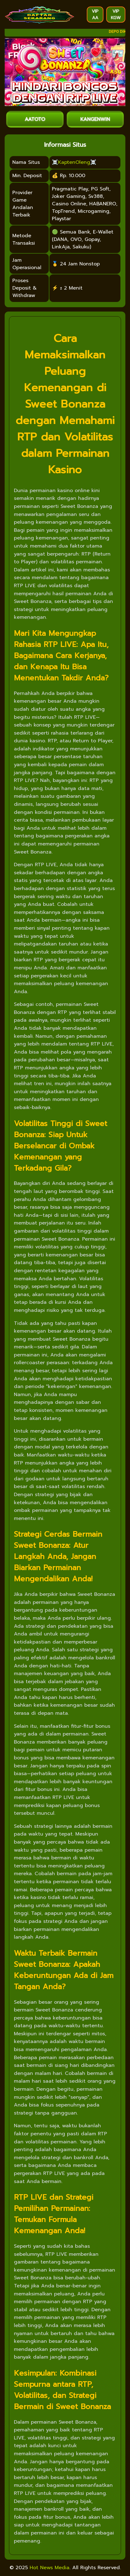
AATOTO (35, 119)
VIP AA (95, 14)
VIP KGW (116, 14)
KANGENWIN (95, 119)
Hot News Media (49, 2567)
